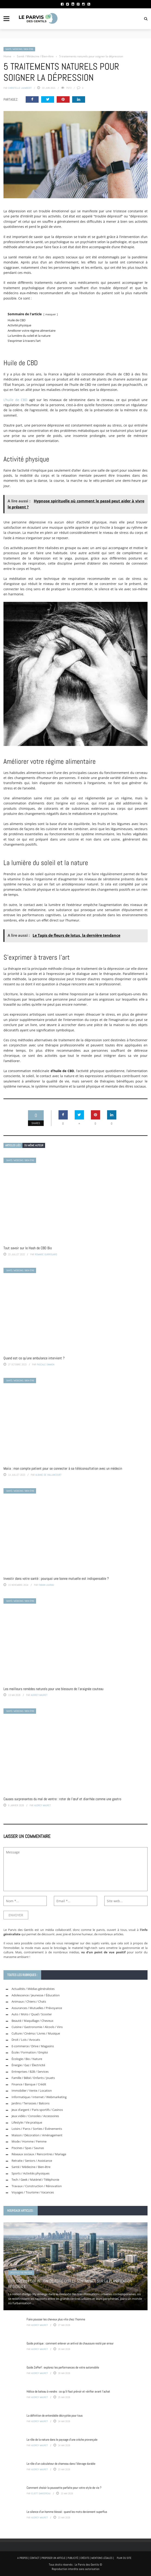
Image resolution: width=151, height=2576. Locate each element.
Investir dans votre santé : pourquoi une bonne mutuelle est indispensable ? (56, 1578)
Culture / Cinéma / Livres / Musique (36, 2033)
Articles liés (13, 1145)
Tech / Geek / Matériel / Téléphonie (35, 2179)
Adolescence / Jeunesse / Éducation (36, 1995)
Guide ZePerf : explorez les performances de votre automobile (63, 2367)
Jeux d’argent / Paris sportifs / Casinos (37, 2110)
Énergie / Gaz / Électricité (28, 2065)
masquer (50, 314)
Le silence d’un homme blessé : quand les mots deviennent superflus (67, 2512)
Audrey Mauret (39, 1695)
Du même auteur (33, 1145)
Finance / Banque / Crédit (29, 2084)
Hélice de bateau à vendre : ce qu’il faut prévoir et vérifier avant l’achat (68, 2391)
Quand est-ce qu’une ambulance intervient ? (34, 1358)
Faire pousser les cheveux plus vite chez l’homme (56, 2319)
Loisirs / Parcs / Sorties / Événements (37, 2129)
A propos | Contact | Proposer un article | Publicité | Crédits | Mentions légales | (65, 2558)
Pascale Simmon (45, 1364)
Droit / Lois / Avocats (26, 2040)
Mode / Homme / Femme (29, 2141)
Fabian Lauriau (46, 1584)
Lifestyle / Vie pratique (27, 2122)
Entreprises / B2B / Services (30, 2071)
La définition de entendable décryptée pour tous (55, 2415)
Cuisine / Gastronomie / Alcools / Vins (37, 2027)
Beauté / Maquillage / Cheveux (32, 2021)
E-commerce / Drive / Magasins (33, 2046)
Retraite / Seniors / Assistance (32, 2161)
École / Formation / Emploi (30, 2052)
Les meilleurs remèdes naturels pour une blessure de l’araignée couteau (53, 1688)
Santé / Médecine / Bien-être (19, 49)
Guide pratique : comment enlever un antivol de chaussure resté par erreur (70, 2343)
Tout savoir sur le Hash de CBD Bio (27, 1248)
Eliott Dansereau (41, 2493)
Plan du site (124, 2558)
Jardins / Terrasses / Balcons (30, 2103)
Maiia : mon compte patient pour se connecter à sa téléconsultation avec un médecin (62, 1468)
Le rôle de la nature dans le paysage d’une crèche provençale (62, 2439)
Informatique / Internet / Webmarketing (39, 2097)
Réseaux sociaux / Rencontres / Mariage (39, 2154)
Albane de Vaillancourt (48, 1474)
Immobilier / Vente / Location (32, 2090)
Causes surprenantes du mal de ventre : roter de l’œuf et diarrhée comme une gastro (62, 1799)
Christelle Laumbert (20, 88)
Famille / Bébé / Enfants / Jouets (33, 2078)
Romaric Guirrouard (46, 1254)
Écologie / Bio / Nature (27, 2059)
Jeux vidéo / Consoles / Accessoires (35, 2116)
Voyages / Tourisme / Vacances (33, 2192)
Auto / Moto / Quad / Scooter (32, 2014)
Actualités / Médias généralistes (33, 1989)
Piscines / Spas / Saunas (28, 2148)
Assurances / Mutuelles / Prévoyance (37, 2008)
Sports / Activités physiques (30, 2173)
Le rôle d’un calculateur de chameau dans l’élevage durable (61, 2464)
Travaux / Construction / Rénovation (37, 2186)
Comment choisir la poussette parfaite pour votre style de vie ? (64, 2488)
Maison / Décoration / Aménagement (37, 2135)
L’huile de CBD (15, 400)
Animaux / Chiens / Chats (29, 2001)
